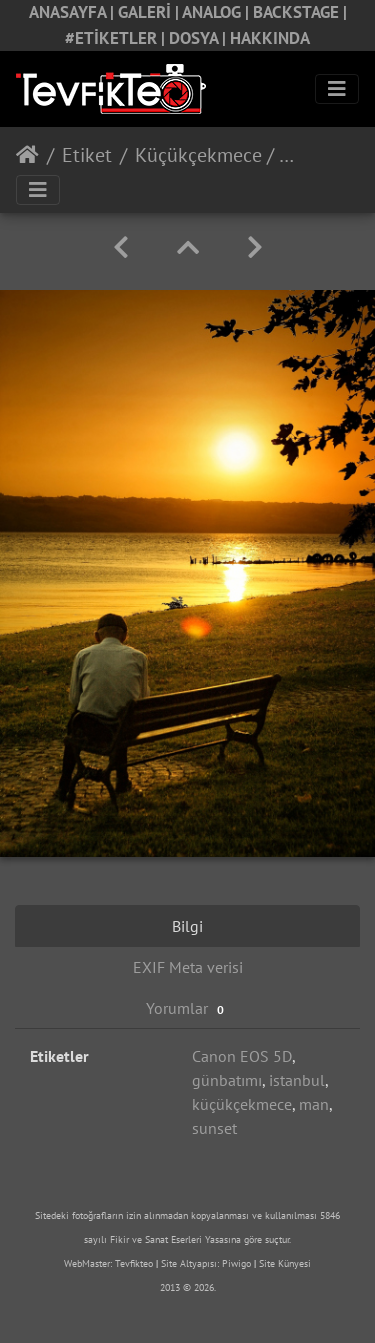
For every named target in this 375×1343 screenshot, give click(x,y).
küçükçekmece (242, 1104)
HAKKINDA (270, 38)
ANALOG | (217, 12)
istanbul (297, 1080)
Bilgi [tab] (187, 926)
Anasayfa (27, 155)
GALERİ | (150, 12)
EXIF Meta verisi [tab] (188, 967)
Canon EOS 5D (242, 1056)
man (314, 1104)
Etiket (87, 155)
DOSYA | (199, 38)
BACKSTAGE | (300, 12)
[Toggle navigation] (337, 89)
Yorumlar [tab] (187, 1008)
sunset (214, 1128)
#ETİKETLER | (117, 38)
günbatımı (227, 1080)
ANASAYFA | (73, 12)
